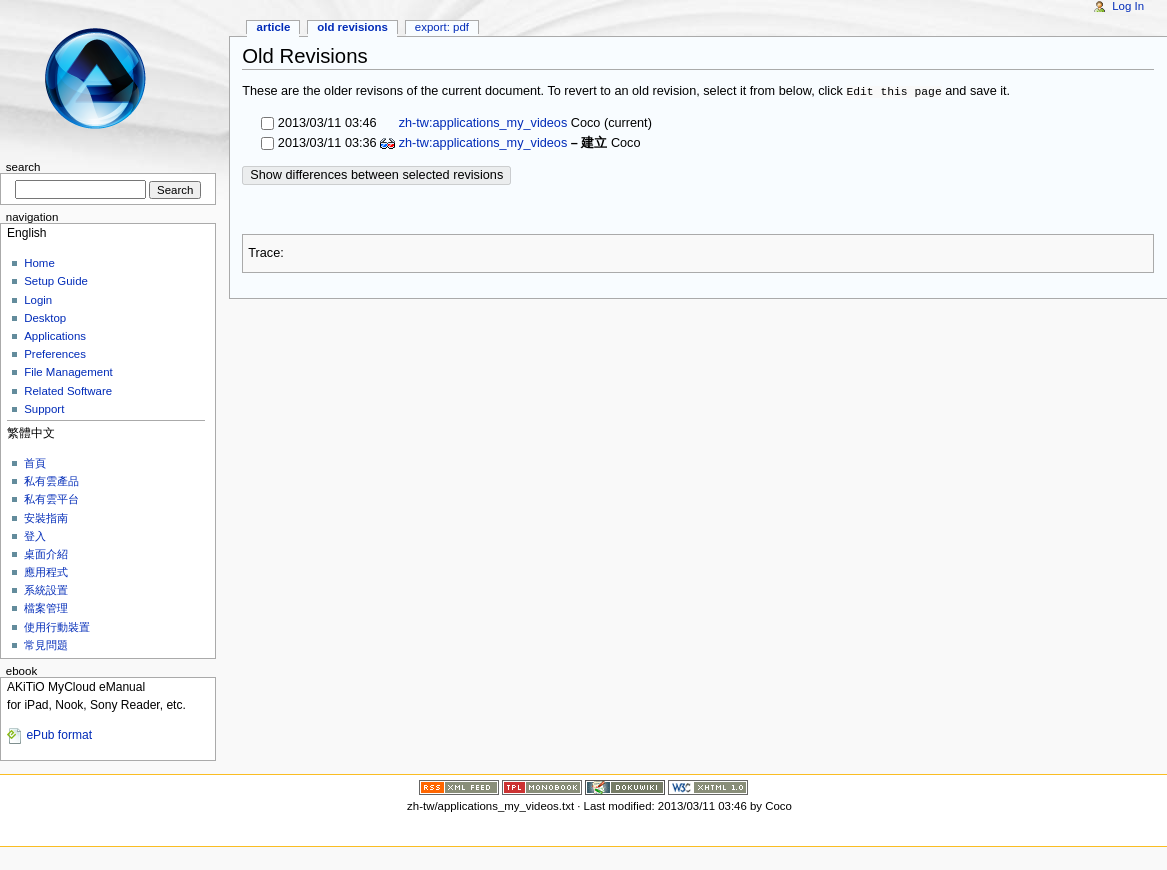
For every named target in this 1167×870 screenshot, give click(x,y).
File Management (68, 372)
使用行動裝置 (57, 627)
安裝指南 (46, 518)
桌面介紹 (46, 554)
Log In (1128, 6)
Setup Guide (56, 281)
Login (38, 300)
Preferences (55, 354)
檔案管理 (46, 608)
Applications (55, 336)
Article (274, 27)
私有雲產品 (51, 481)
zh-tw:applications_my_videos (481, 123)
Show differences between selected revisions (376, 175)
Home (39, 263)
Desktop (45, 318)
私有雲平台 (51, 499)
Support (44, 409)
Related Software (68, 391)
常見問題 (46, 645)
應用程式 (46, 572)
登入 (35, 536)
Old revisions (352, 27)
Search (23, 167)
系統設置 (46, 590)
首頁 (35, 463)
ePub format (59, 735)
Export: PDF (442, 27)
